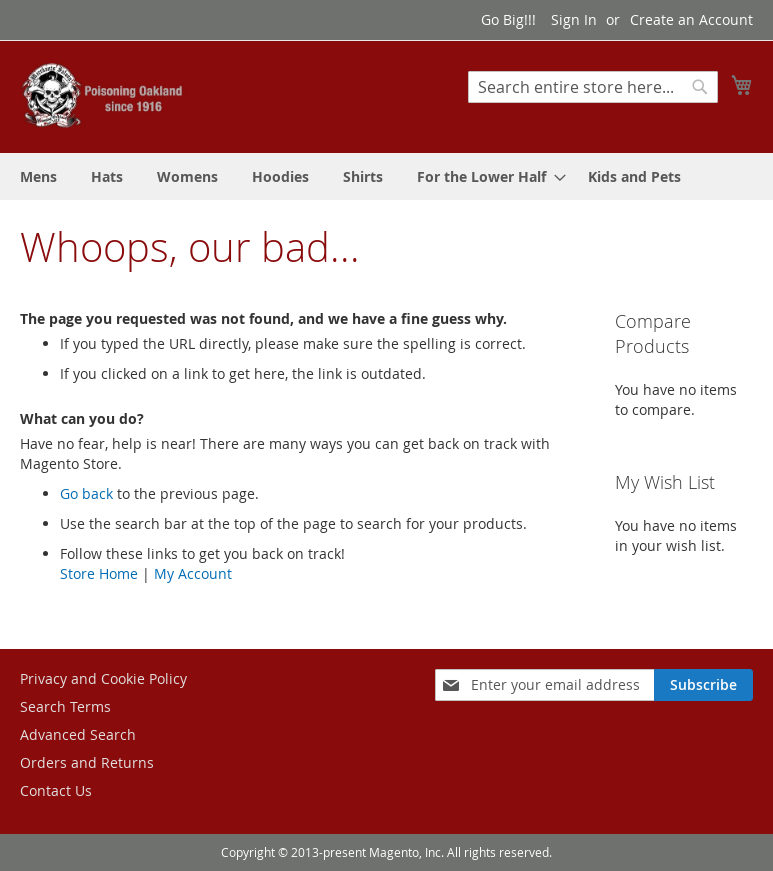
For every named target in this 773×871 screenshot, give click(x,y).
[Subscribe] (703, 685)
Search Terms (65, 706)
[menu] (386, 176)
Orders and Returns (87, 762)
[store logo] (105, 95)
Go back (86, 493)
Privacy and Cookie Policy (103, 678)
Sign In (574, 19)
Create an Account (691, 19)
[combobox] (593, 87)
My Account (193, 573)
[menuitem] (38, 176)
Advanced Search (78, 734)
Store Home (99, 573)
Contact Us (56, 790)
